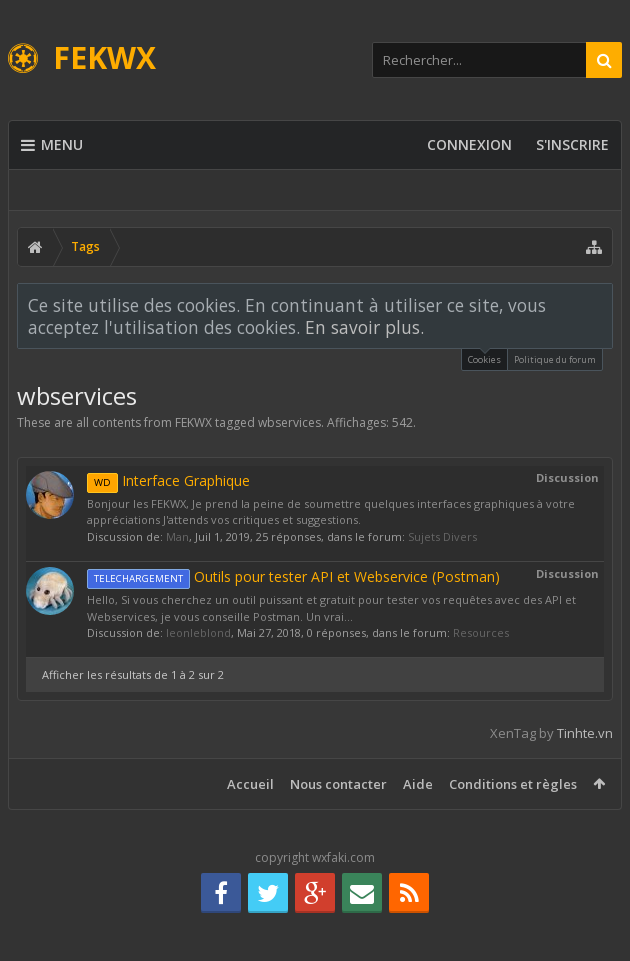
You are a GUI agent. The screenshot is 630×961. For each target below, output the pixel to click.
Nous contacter (338, 784)
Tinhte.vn (585, 733)
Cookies (484, 357)
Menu (52, 145)
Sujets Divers (442, 536)
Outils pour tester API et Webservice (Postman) (293, 576)
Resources (481, 632)
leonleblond (198, 632)
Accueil (250, 784)
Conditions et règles (513, 784)
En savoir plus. (364, 327)
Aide (418, 784)
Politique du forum (555, 359)
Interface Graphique (168, 480)
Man (177, 536)
